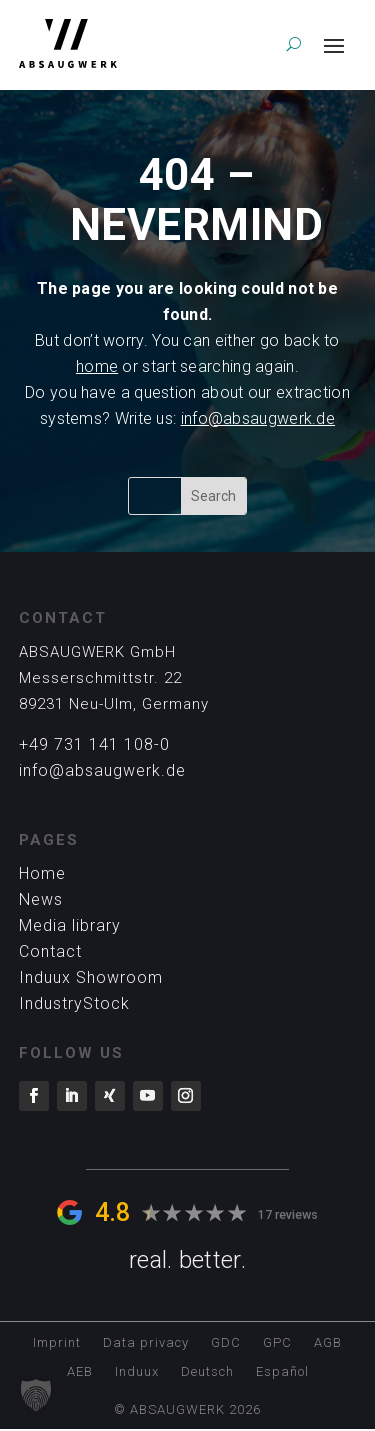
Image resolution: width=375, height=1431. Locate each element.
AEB (80, 1372)
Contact (50, 951)
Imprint (57, 1343)
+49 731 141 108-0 (94, 744)
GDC (226, 1343)
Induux (137, 1372)
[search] (293, 44)
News (41, 899)
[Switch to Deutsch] (207, 1375)
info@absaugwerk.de (258, 418)
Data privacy (146, 1343)
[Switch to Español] (282, 1375)
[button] (36, 1395)
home (97, 366)
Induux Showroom (91, 977)
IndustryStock (74, 1003)
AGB (328, 1343)
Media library (70, 925)
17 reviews (288, 1214)
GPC (277, 1343)
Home (42, 873)
